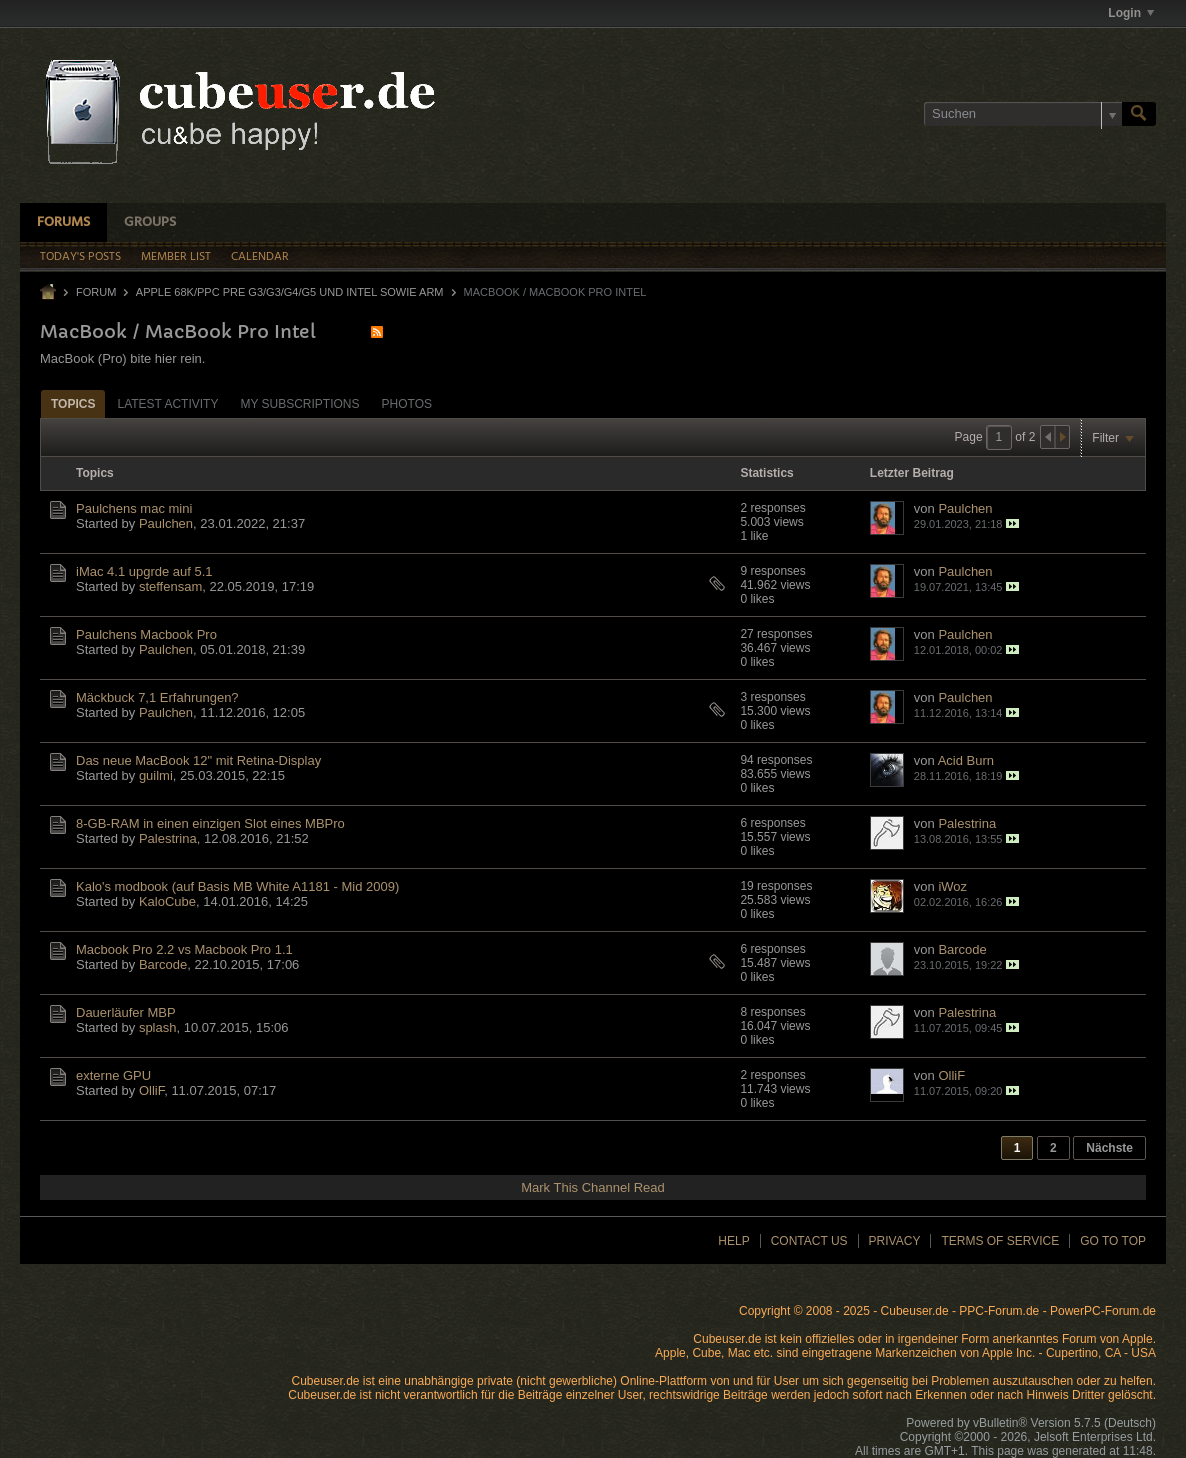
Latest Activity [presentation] (167, 404)
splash (158, 1027)
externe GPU (113, 1075)
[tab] (73, 403)
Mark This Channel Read (593, 1187)
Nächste (1109, 1148)
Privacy (895, 1241)
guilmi (156, 775)
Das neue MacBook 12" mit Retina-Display (198, 760)
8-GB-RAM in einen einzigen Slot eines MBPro (210, 823)
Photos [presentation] (407, 404)
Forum (96, 292)
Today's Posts (80, 257)
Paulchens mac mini (134, 508)
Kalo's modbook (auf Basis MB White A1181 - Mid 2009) (237, 886)
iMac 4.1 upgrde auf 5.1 (144, 571)
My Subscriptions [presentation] (299, 404)
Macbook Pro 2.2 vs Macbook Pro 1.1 (184, 949)
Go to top (1113, 1241)
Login (1131, 13)
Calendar (260, 257)
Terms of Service (1000, 1241)
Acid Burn (966, 760)
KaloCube (167, 901)
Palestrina (168, 838)
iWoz (952, 886)
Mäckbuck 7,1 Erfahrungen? (157, 697)
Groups (150, 222)
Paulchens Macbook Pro (146, 634)
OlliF (151, 1090)
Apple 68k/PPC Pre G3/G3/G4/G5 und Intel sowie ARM (290, 292)
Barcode (163, 964)
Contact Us (809, 1241)
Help (733, 1241)
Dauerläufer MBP (126, 1012)
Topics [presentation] (73, 404)
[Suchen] (1023, 114)
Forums (63, 222)
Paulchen (166, 523)
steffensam (170, 586)
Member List (176, 257)
